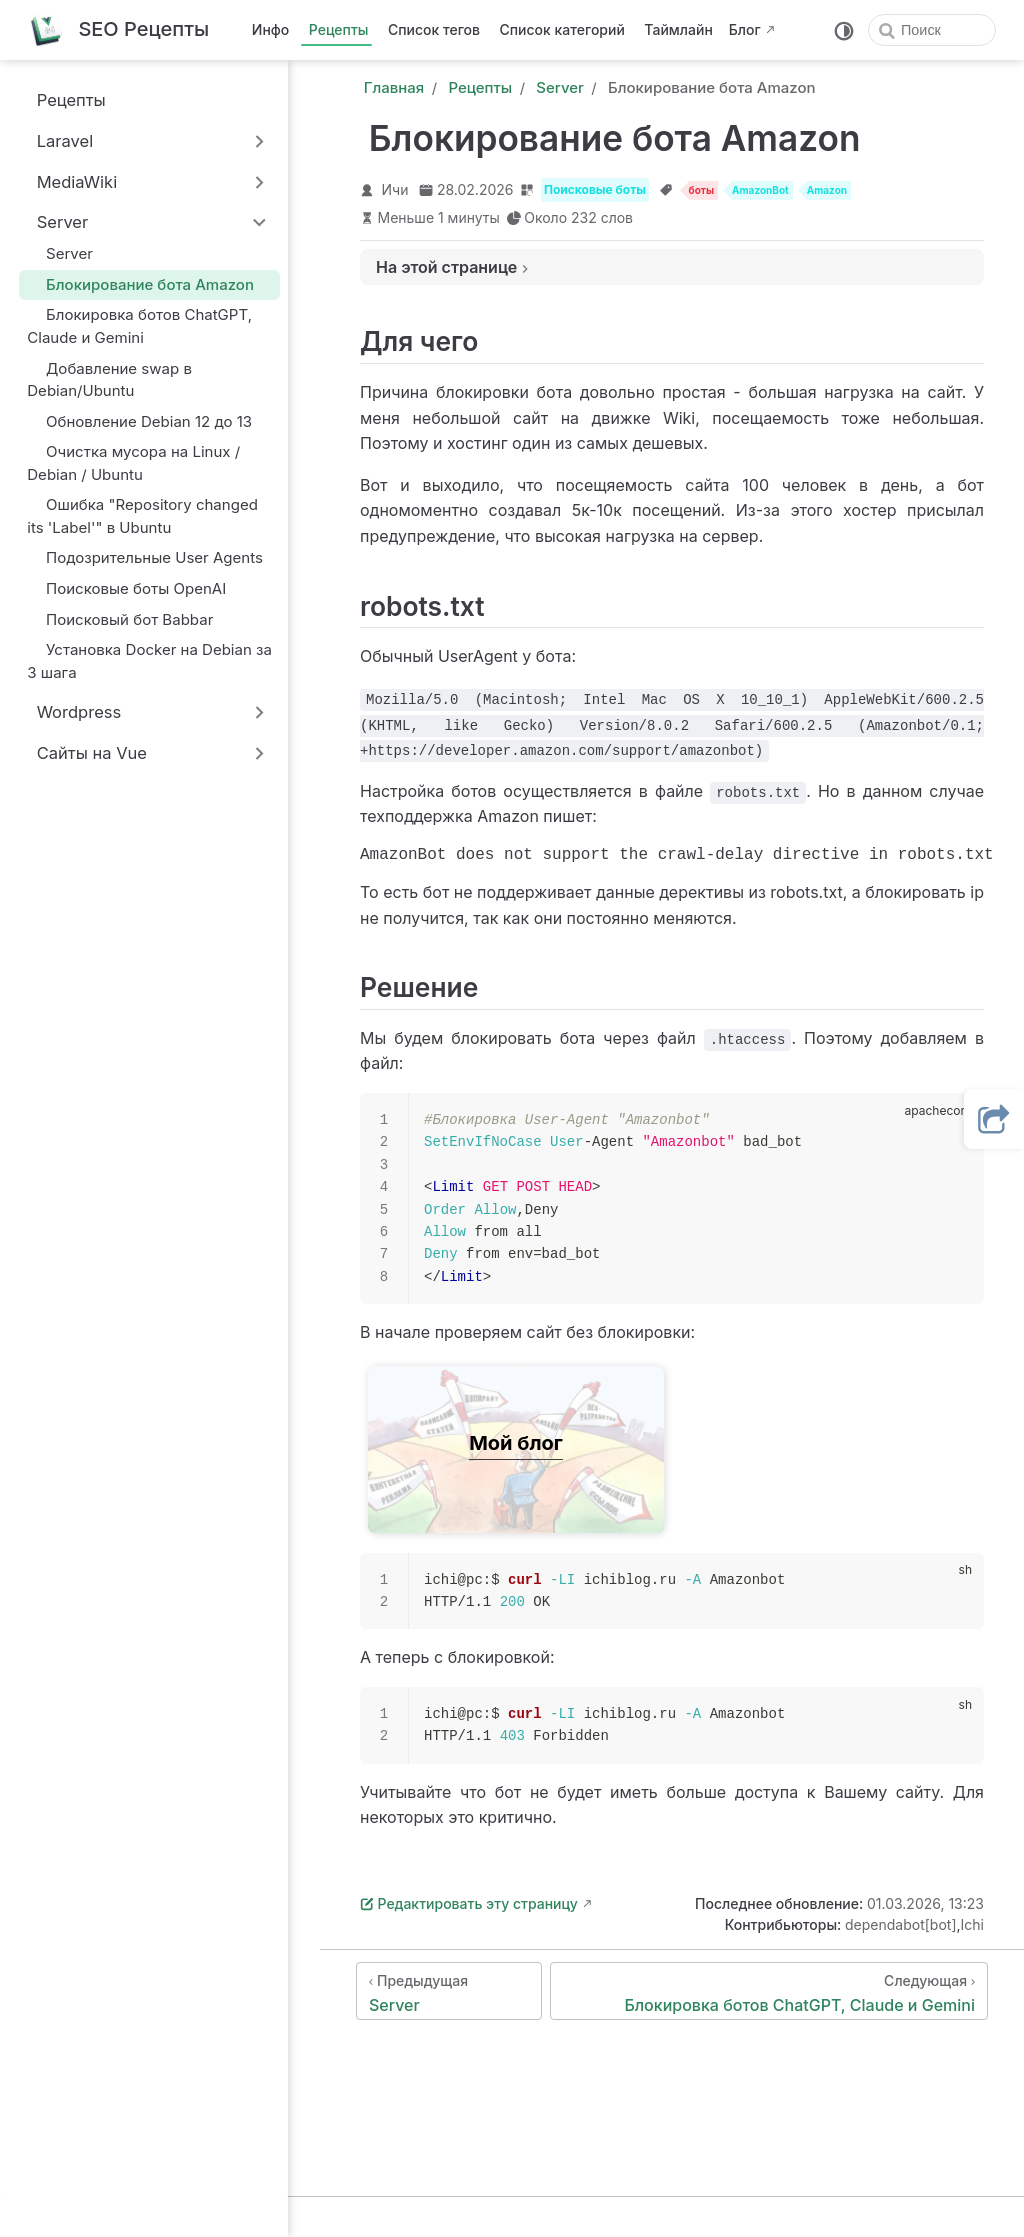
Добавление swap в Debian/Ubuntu (109, 379)
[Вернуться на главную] (118, 30)
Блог (745, 29)
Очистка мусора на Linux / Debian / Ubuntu (133, 463)
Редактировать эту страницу (469, 1907)
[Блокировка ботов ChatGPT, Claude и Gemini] (769, 1995)
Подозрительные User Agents (145, 557)
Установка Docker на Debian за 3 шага (149, 661)
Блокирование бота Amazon (140, 284)
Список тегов (434, 29)
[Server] (449, 1995)
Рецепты (339, 29)
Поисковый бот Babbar (120, 619)
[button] (994, 1119)
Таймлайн (678, 29)
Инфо (270, 29)
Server (60, 253)
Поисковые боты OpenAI (126, 588)
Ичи (395, 189)
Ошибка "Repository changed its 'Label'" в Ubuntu (142, 516)
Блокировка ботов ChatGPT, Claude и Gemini (139, 326)
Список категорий (562, 29)
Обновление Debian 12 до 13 (139, 421)
